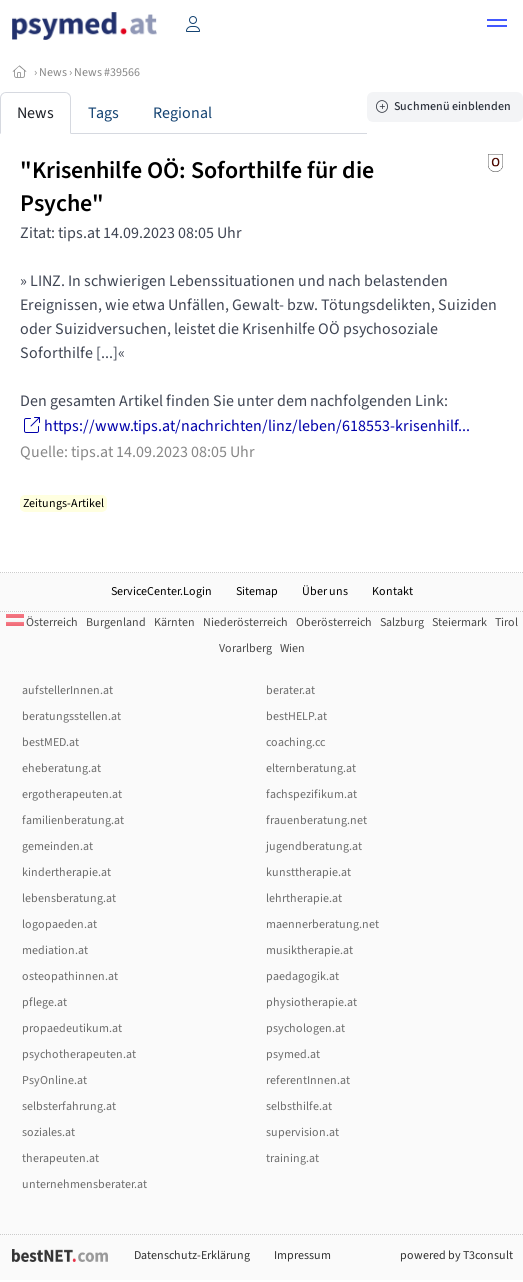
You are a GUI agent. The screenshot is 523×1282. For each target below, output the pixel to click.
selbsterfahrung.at (69, 1106)
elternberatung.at (311, 768)
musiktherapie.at (309, 950)
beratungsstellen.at (71, 716)
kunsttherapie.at (308, 872)
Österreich (42, 622)
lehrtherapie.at (304, 898)
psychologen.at (305, 1028)
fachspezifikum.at (311, 794)
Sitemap (257, 591)
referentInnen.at (308, 1080)
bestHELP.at (296, 716)
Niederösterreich (245, 622)
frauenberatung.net (316, 820)
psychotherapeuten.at (79, 1054)
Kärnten (174, 622)
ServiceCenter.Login (161, 591)
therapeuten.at (60, 1158)
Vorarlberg (245, 648)
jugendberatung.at (314, 846)
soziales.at (48, 1132)
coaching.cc (295, 742)
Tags (103, 113)
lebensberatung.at (69, 898)
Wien (292, 648)
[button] (497, 26)
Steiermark (459, 622)
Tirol (506, 622)
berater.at (290, 690)
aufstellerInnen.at (67, 690)
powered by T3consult (456, 1255)
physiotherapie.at (311, 1002)
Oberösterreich (334, 622)
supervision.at (302, 1132)
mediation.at (55, 950)
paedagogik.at (302, 976)
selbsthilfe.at (299, 1106)
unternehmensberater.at (84, 1184)
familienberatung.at (73, 820)
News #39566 (107, 72)
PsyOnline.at (54, 1080)
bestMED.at (50, 742)
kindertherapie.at (66, 872)
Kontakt (392, 591)
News (53, 72)
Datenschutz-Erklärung (192, 1255)
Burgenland (116, 622)
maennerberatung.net (322, 924)
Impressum (302, 1255)
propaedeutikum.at (72, 1028)
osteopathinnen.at (70, 976)
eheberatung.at (61, 768)
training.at (292, 1158)
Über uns (325, 591)
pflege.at (44, 1002)
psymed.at (293, 1054)
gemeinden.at (57, 846)
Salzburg (402, 622)
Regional (182, 113)
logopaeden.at (59, 924)
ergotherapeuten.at (72, 794)
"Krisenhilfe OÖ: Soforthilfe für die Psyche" (197, 187)
